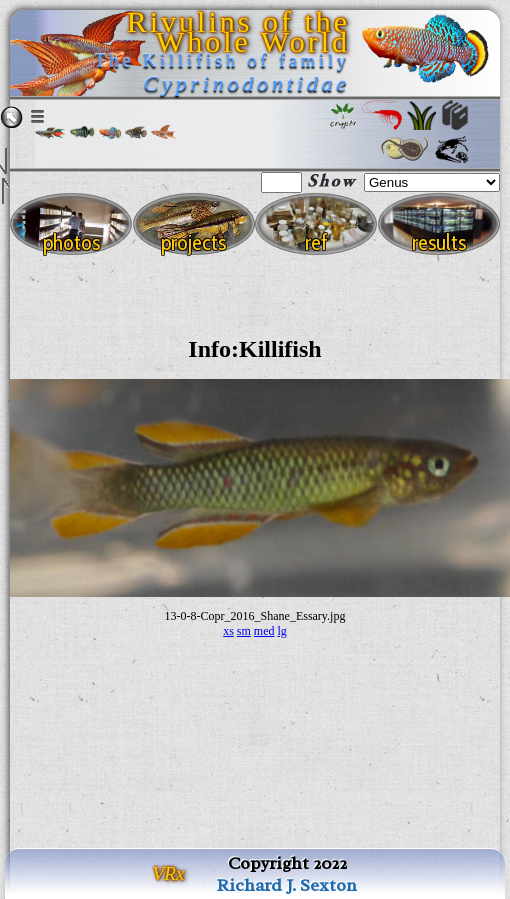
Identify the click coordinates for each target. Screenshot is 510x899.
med (264, 631)
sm (244, 631)
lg (282, 631)
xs (228, 631)
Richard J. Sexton (287, 885)
